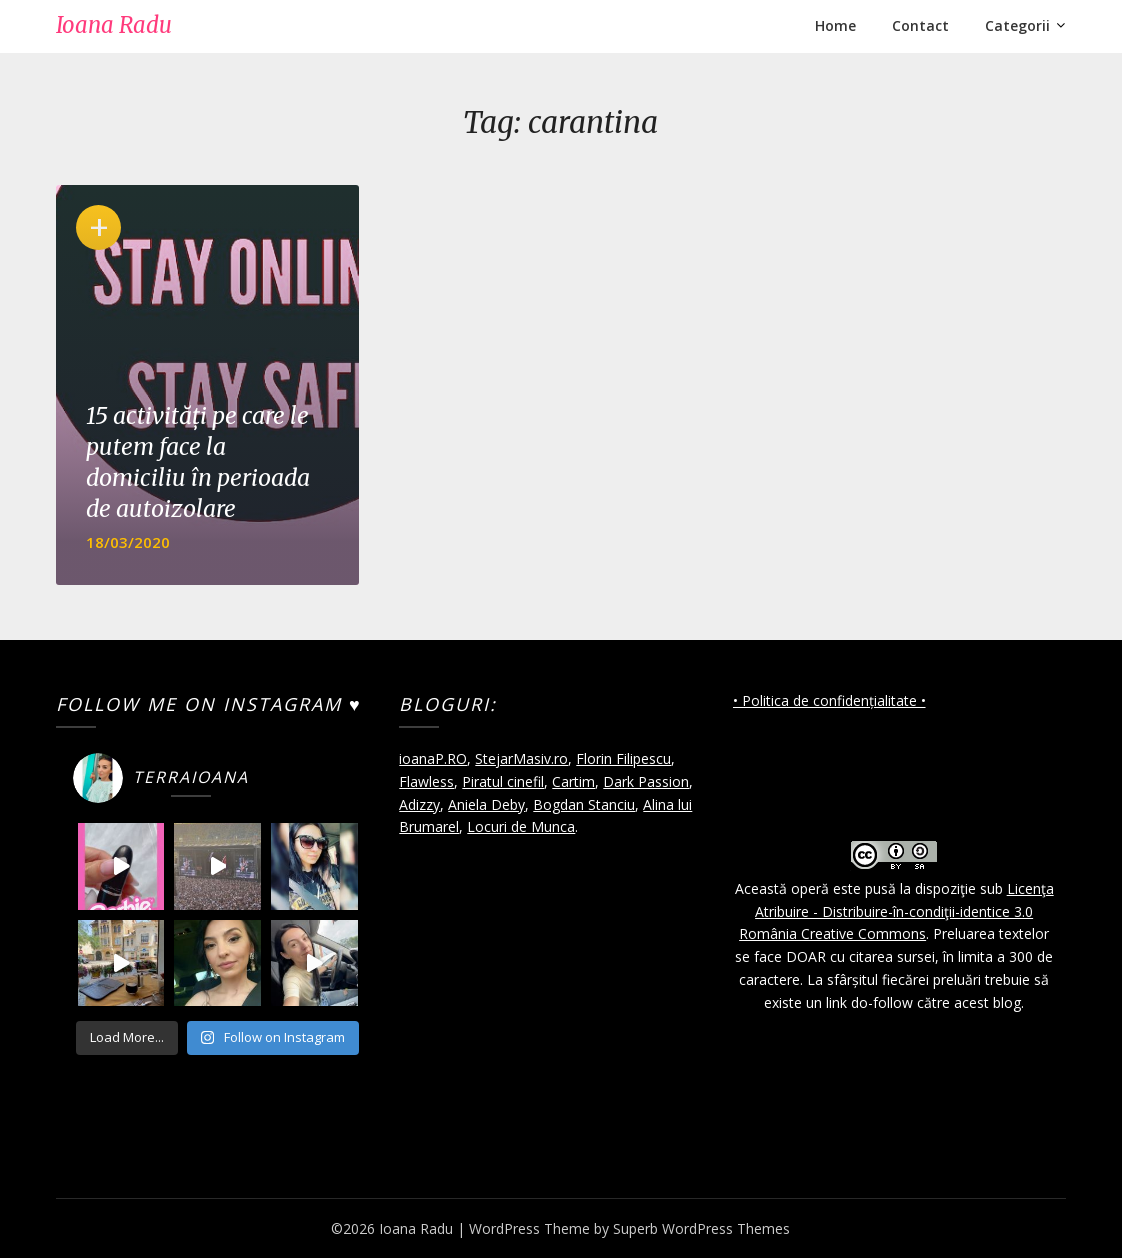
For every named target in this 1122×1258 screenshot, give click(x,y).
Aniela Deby (486, 804)
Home (835, 25)
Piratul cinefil (503, 781)
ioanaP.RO (433, 758)
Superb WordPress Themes (701, 1228)
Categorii (1017, 25)
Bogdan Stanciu (584, 804)
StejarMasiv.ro (521, 758)
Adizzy (419, 804)
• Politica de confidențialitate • (829, 700)
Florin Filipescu (623, 758)
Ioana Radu (114, 25)
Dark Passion (646, 781)
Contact (920, 25)
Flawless (426, 781)
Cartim (573, 781)
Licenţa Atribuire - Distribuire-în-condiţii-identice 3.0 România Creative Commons (896, 911)
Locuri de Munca (521, 826)
